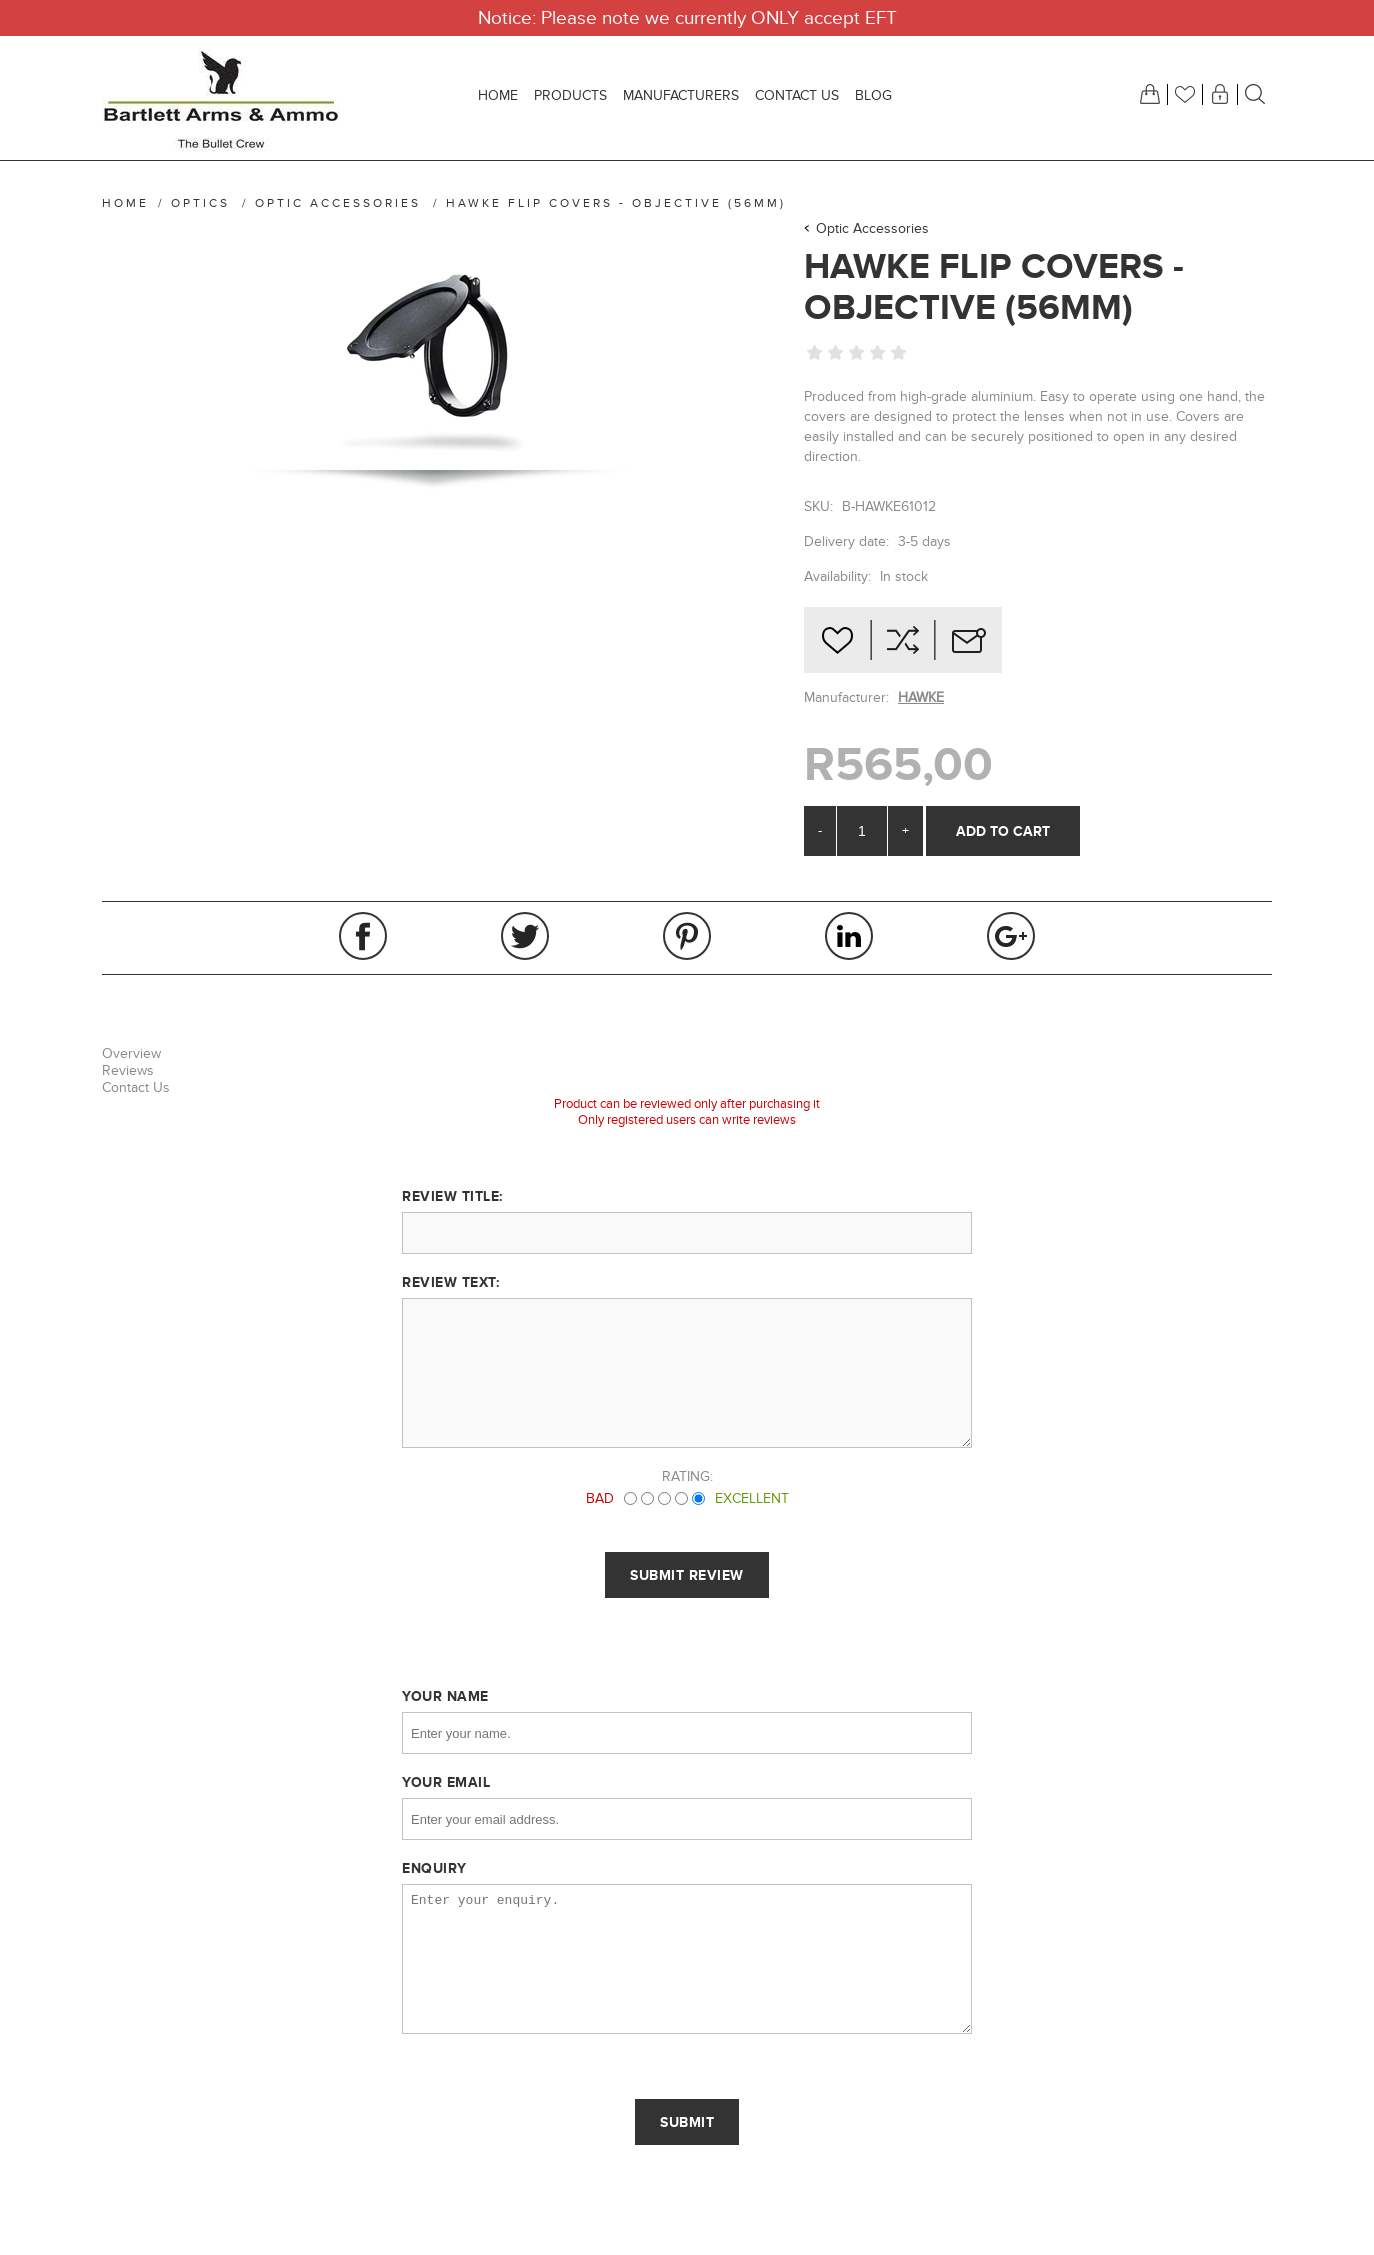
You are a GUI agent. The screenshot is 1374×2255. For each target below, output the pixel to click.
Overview (131, 1053)
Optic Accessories (872, 228)
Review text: (450, 1282)
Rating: (687, 1476)
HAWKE (921, 697)
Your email (446, 1782)
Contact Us (136, 1087)
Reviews (128, 1070)
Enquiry (434, 1868)
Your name (445, 1696)
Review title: (452, 1196)
